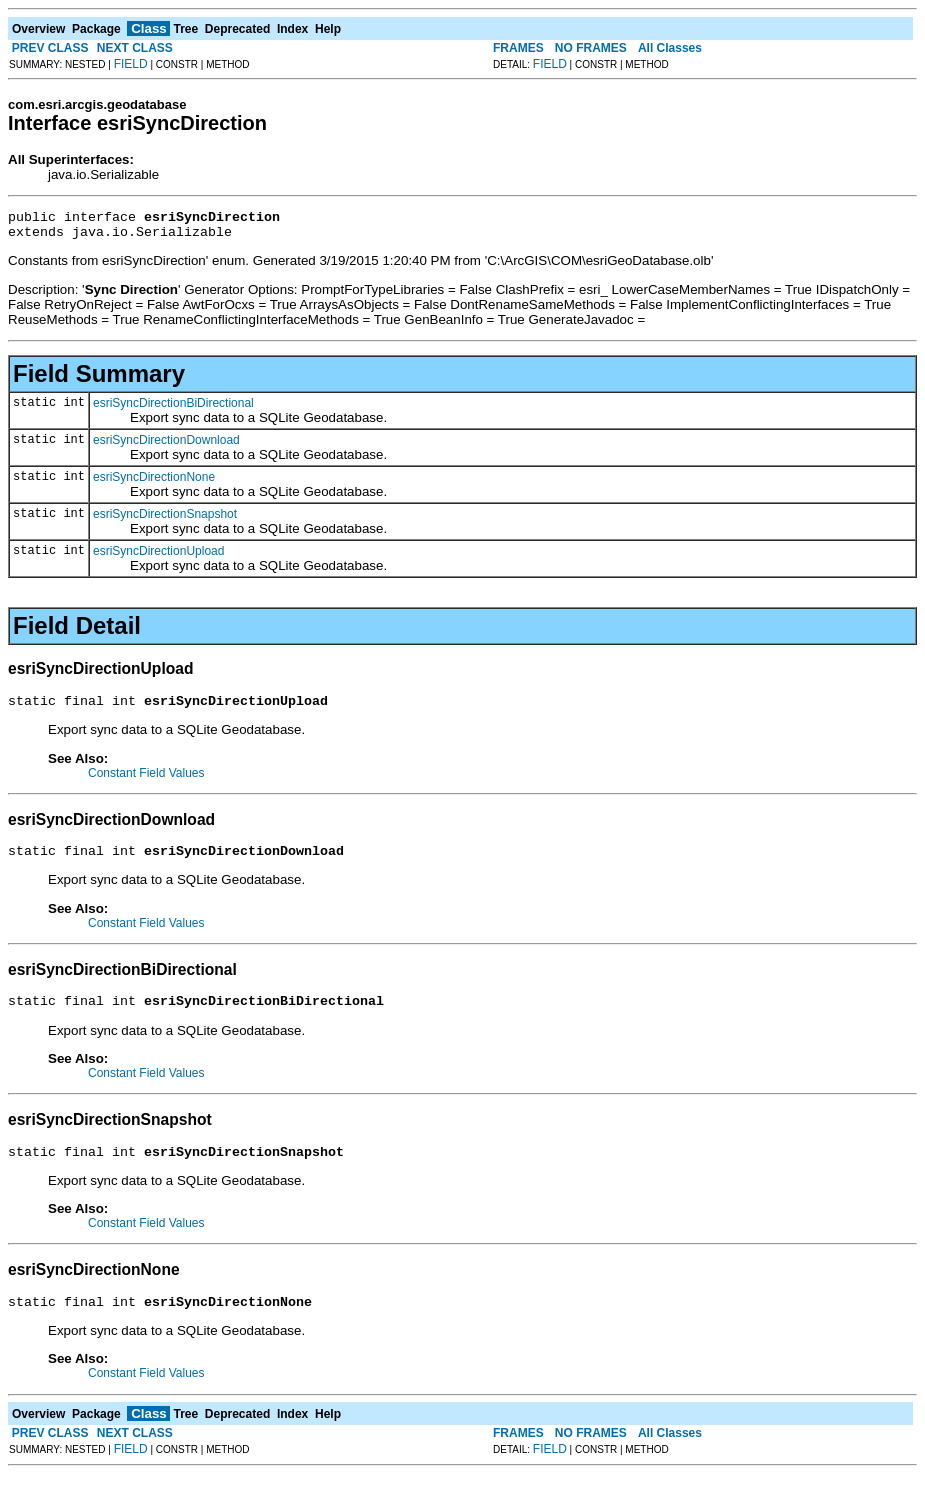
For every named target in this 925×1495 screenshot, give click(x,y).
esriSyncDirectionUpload (158, 557)
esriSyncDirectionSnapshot (165, 520)
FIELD (131, 64)
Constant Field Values (146, 782)
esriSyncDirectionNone (154, 483)
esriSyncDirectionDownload (166, 446)
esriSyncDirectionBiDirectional (173, 409)
